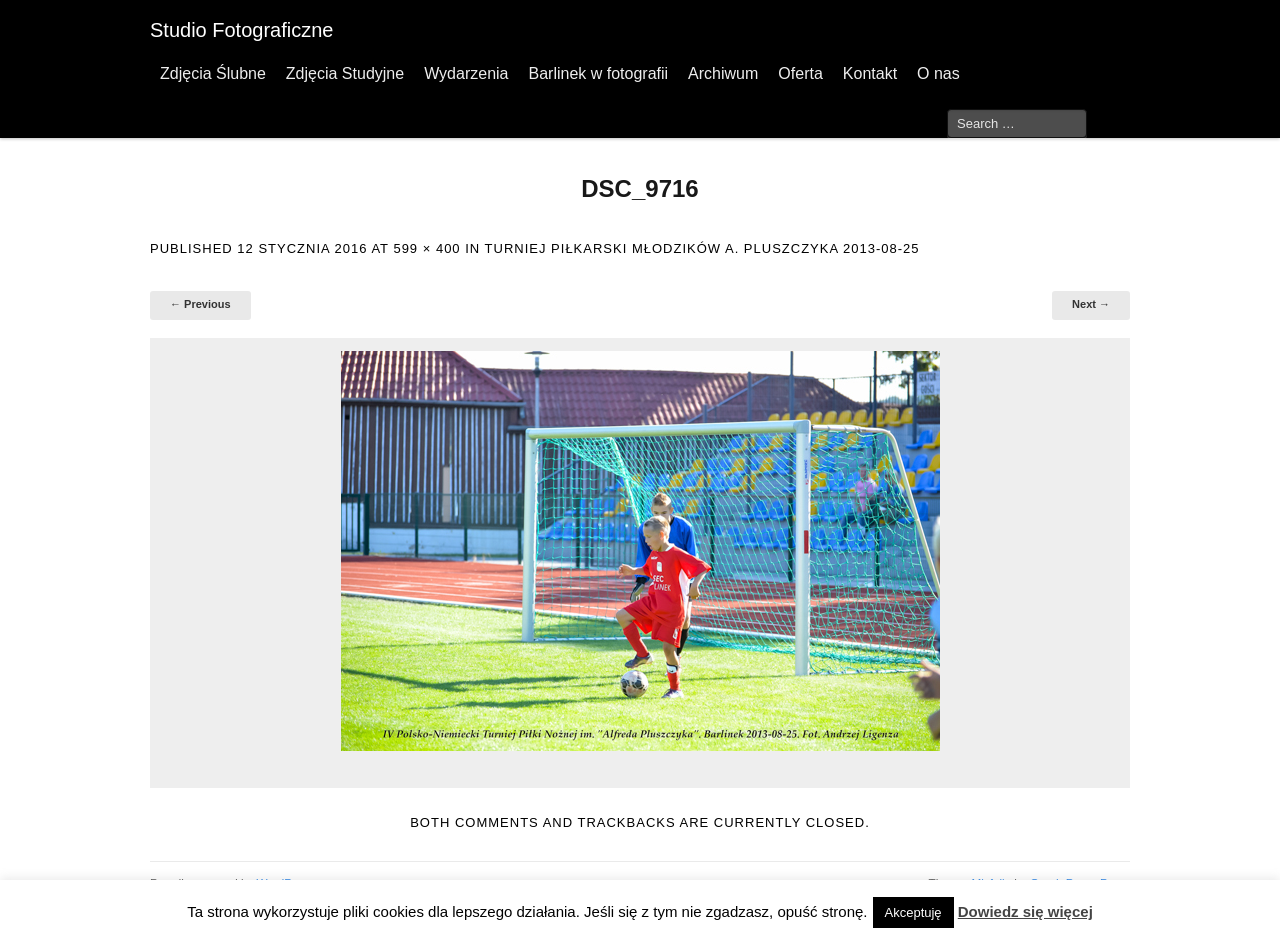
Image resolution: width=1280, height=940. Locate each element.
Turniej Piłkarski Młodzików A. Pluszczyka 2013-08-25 (702, 248)
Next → (1091, 304)
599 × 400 (426, 248)
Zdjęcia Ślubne (213, 73)
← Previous (200, 304)
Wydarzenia (466, 73)
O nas (938, 73)
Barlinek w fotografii (598, 73)
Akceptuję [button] (913, 912)
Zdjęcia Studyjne (345, 73)
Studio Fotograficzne (241, 30)
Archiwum (723, 73)
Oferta (800, 73)
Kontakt (870, 73)
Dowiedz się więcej (1025, 911)
